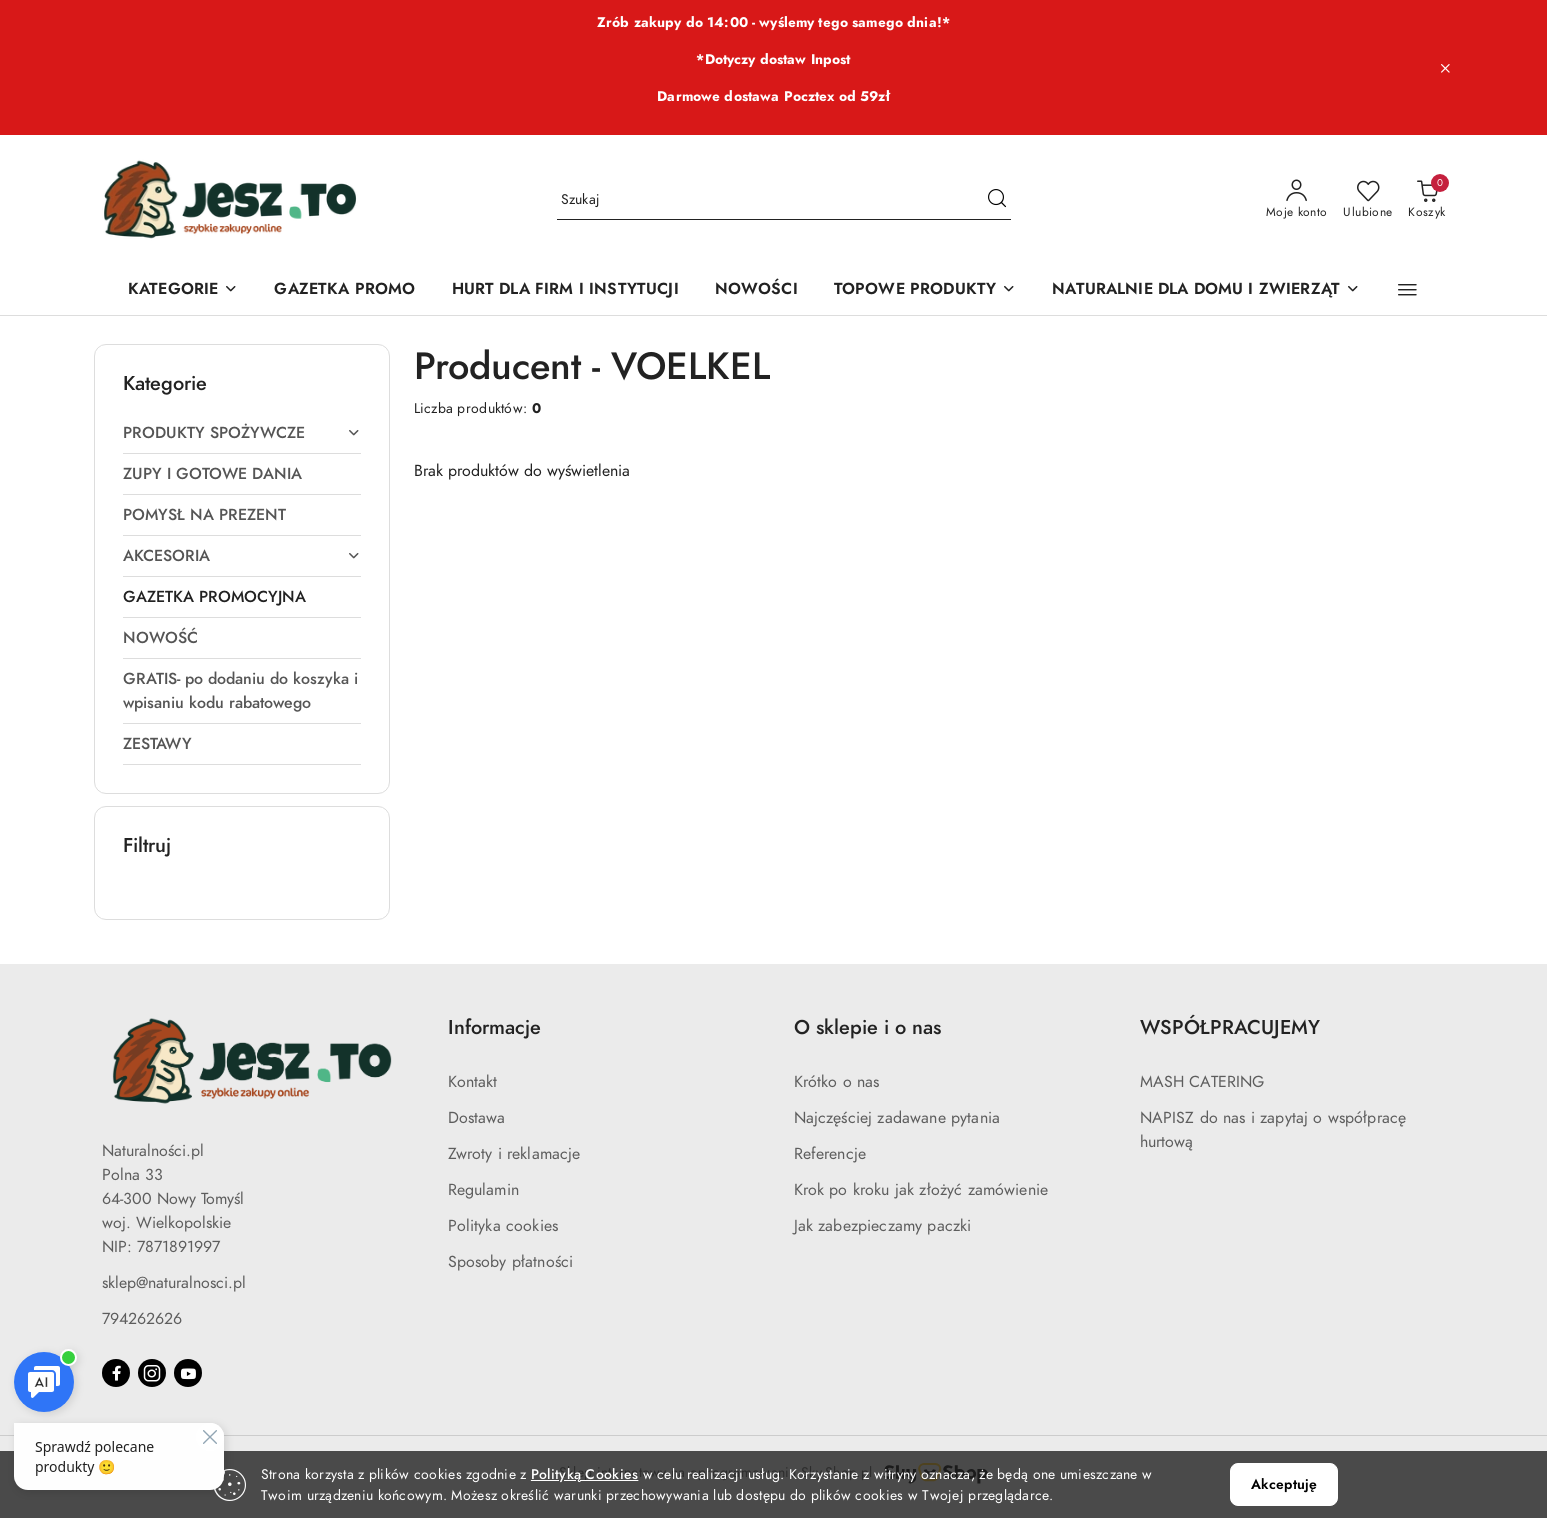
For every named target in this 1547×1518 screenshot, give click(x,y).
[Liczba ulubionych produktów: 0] (1367, 200)
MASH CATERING (1202, 1082)
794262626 (142, 1319)
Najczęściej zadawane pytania (897, 1118)
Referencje (830, 1154)
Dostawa (477, 1118)
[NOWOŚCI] (756, 290)
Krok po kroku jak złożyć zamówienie (921, 1190)
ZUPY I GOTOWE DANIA (212, 474)
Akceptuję (1284, 1484)
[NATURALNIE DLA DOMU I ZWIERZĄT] (1206, 290)
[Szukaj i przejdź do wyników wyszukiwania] (997, 200)
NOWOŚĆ (160, 638)
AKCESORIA (242, 556)
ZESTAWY (157, 744)
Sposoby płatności (511, 1262)
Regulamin (483, 1190)
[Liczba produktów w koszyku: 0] (1426, 200)
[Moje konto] (1297, 200)
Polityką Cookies (584, 1474)
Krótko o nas (837, 1082)
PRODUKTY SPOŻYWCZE (242, 433)
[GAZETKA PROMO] (344, 290)
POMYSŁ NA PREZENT (204, 515)
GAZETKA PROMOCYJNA (214, 597)
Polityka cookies (503, 1226)
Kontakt (473, 1082)
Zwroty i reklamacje (514, 1154)
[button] (1407, 290)
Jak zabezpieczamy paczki (883, 1226)
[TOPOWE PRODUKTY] (925, 290)
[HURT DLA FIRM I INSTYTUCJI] (565, 290)
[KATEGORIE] (183, 290)
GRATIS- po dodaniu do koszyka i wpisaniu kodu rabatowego (240, 691)
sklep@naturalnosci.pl (174, 1283)
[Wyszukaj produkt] (784, 199)
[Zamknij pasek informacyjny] (1445, 68)
